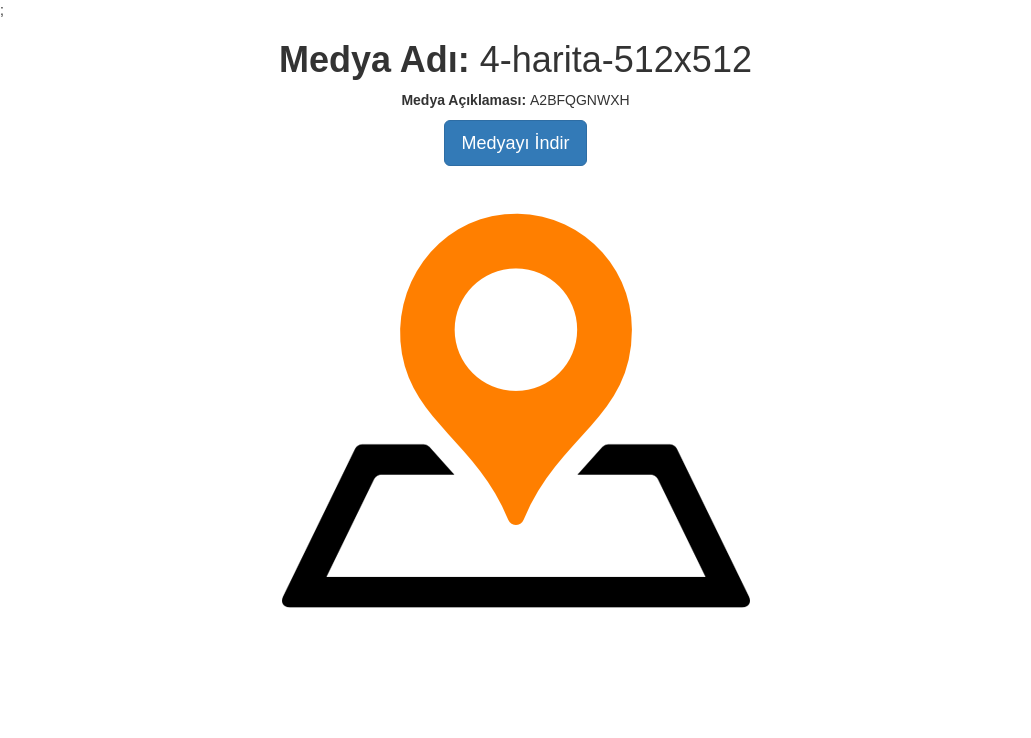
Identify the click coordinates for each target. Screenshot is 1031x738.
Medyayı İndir (515, 143)
